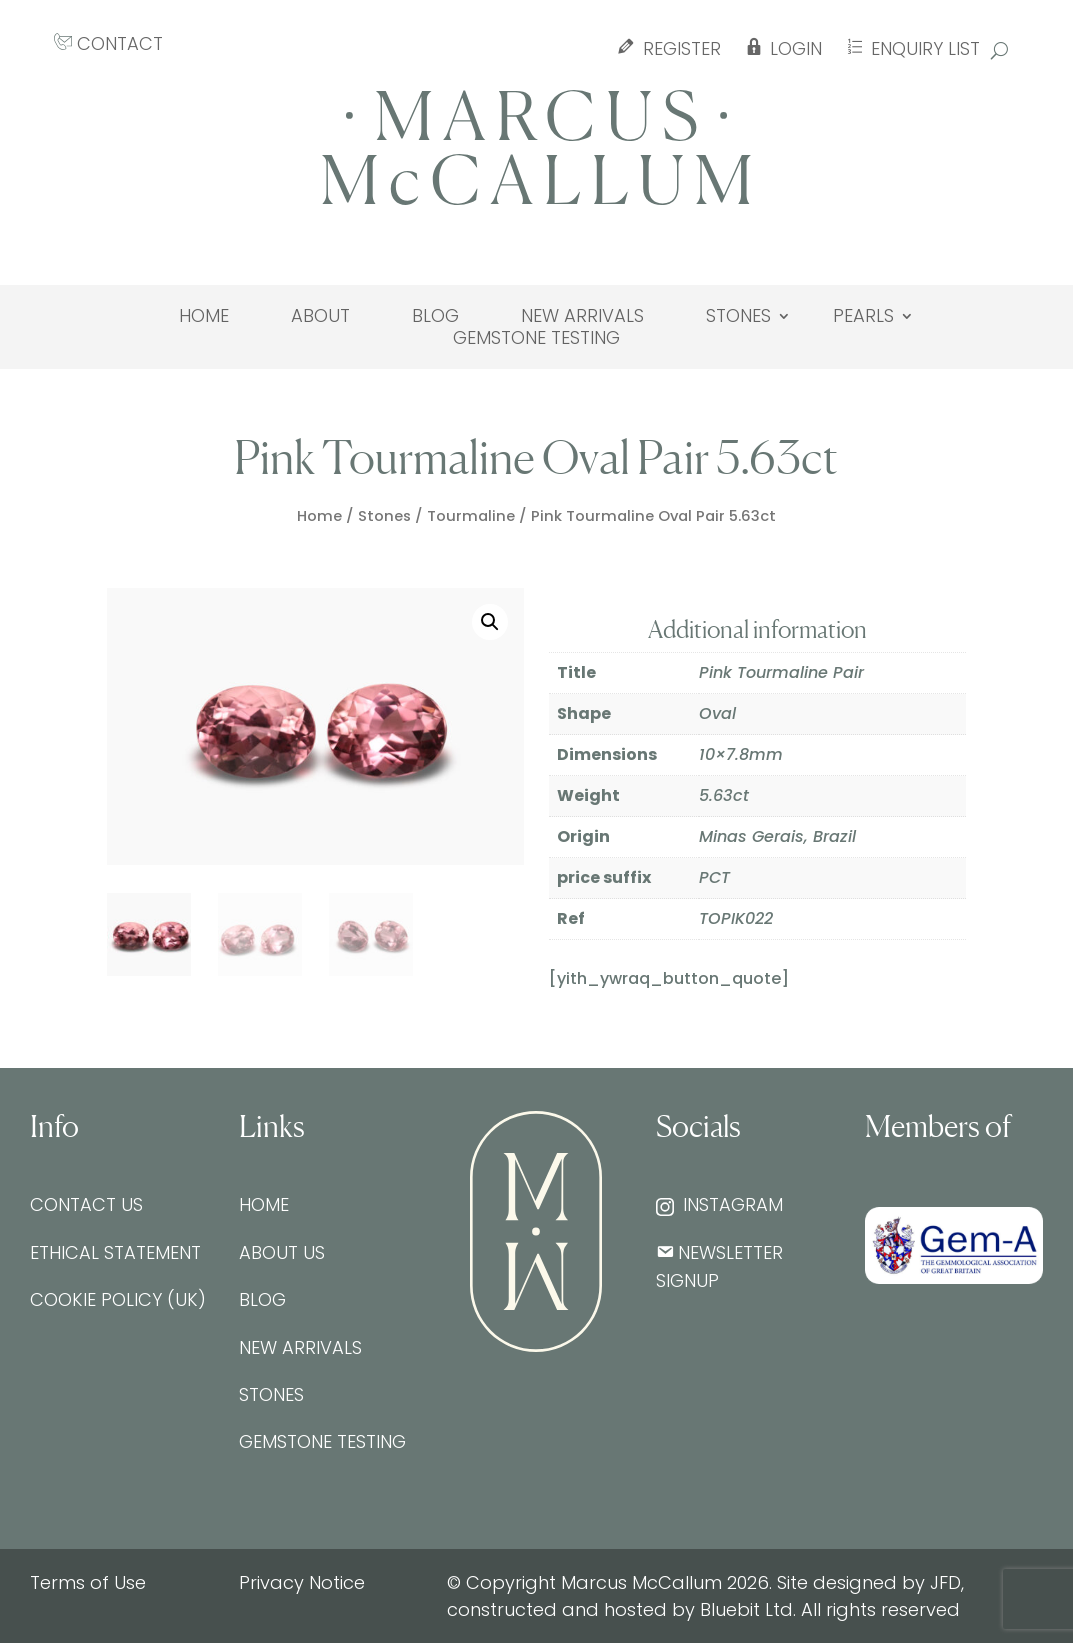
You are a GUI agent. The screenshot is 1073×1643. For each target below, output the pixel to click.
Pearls (863, 316)
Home (204, 316)
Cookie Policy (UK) (118, 1299)
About (320, 316)
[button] (490, 622)
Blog (435, 316)
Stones (738, 316)
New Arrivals (582, 316)
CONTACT (108, 43)
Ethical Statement (115, 1252)
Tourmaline (471, 516)
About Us (282, 1252)
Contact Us (86, 1204)
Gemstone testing (536, 338)
